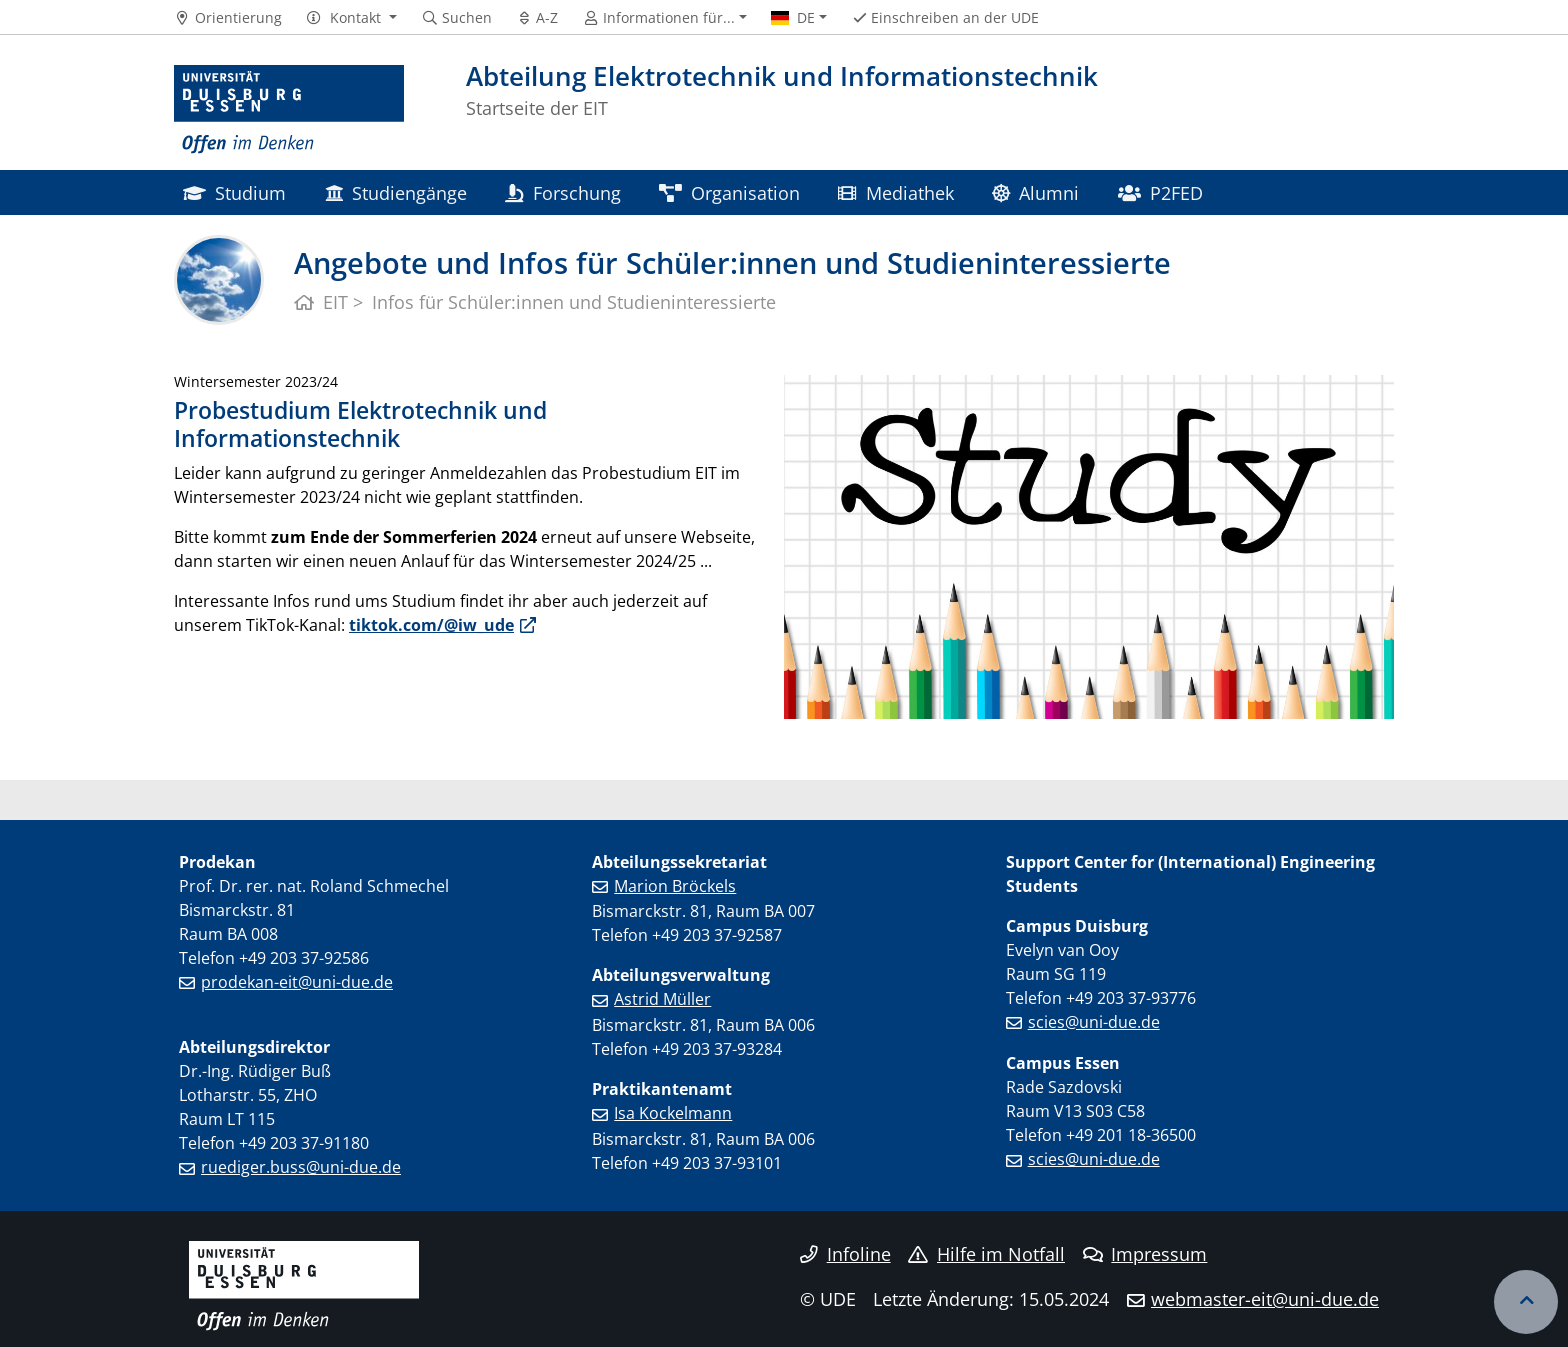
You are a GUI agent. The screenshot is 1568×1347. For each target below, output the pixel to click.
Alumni (1035, 192)
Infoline (845, 1254)
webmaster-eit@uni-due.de (1265, 1299)
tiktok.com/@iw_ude (431, 625)
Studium (234, 192)
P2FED (1160, 192)
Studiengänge (396, 192)
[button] (351, 18)
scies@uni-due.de (1094, 1022)
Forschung (562, 192)
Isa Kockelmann (673, 1113)
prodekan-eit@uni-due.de (297, 982)
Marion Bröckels (675, 886)
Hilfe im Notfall (986, 1254)
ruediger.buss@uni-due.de (301, 1167)
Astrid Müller (662, 999)
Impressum (1145, 1254)
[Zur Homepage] (289, 110)
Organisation (729, 192)
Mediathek (895, 192)
